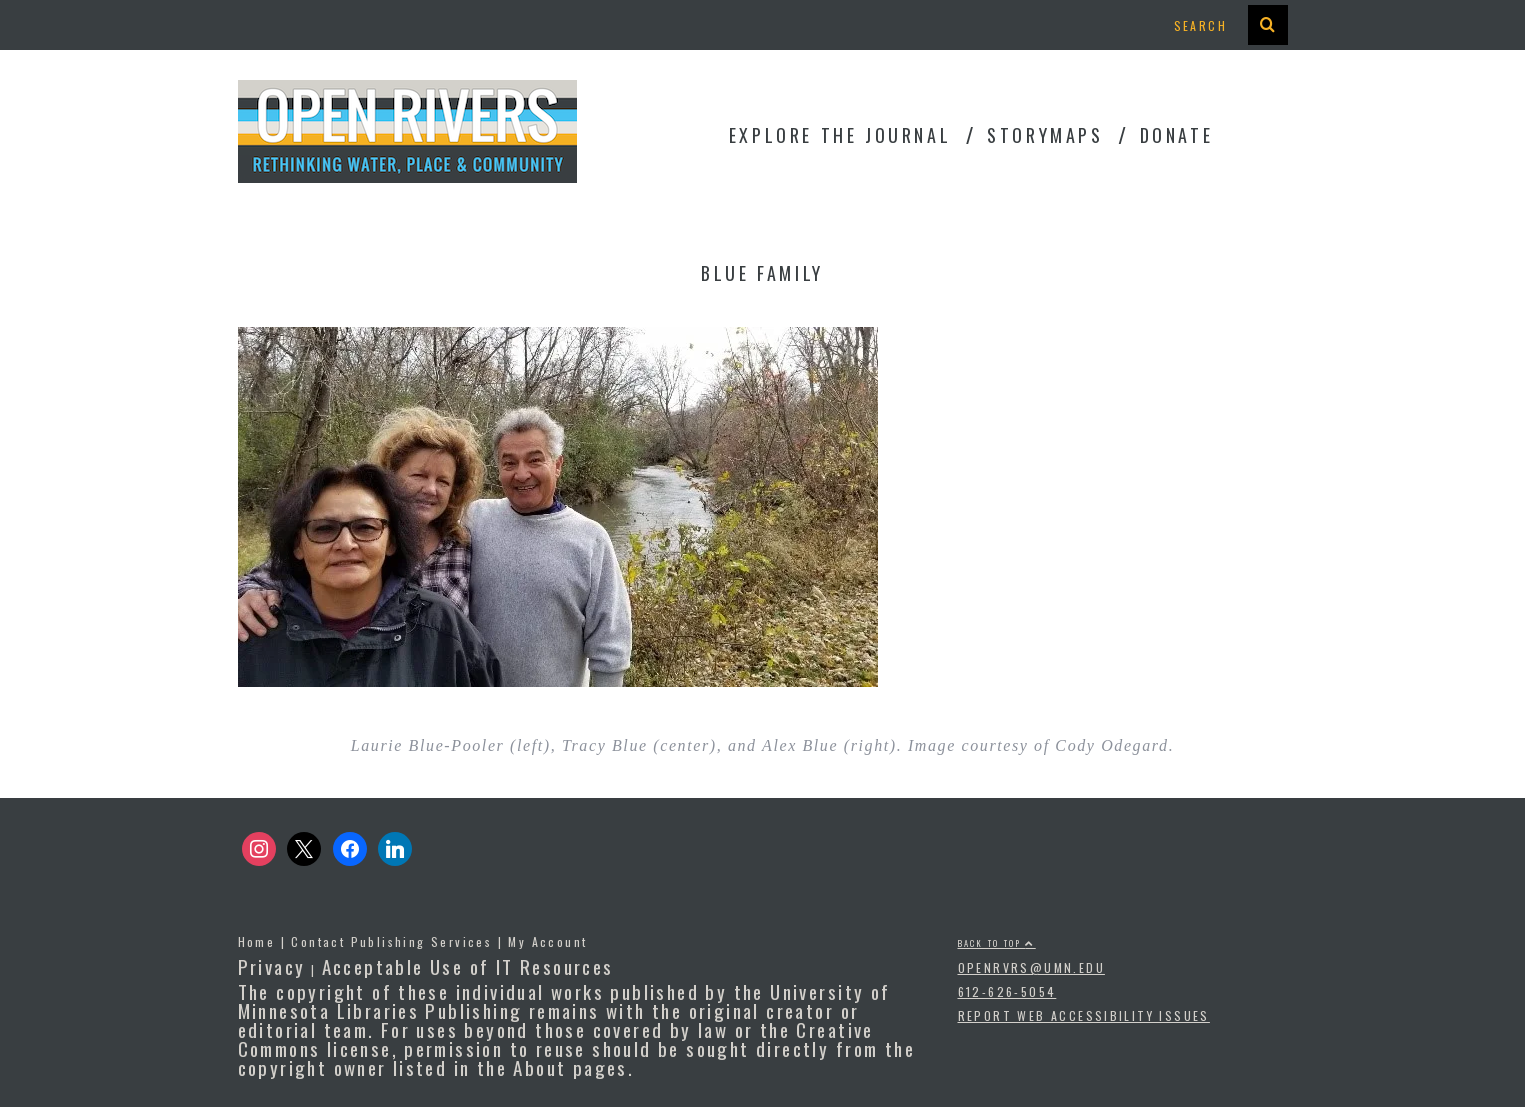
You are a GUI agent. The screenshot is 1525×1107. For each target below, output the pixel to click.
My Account (547, 941)
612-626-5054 (1007, 991)
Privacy (272, 966)
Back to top (997, 943)
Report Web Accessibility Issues (1084, 1015)
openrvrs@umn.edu (1031, 967)
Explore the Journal (840, 135)
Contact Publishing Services (391, 941)
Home (257, 941)
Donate (1177, 135)
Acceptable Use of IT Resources (468, 966)
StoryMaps (1045, 135)
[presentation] (1268, 25)
